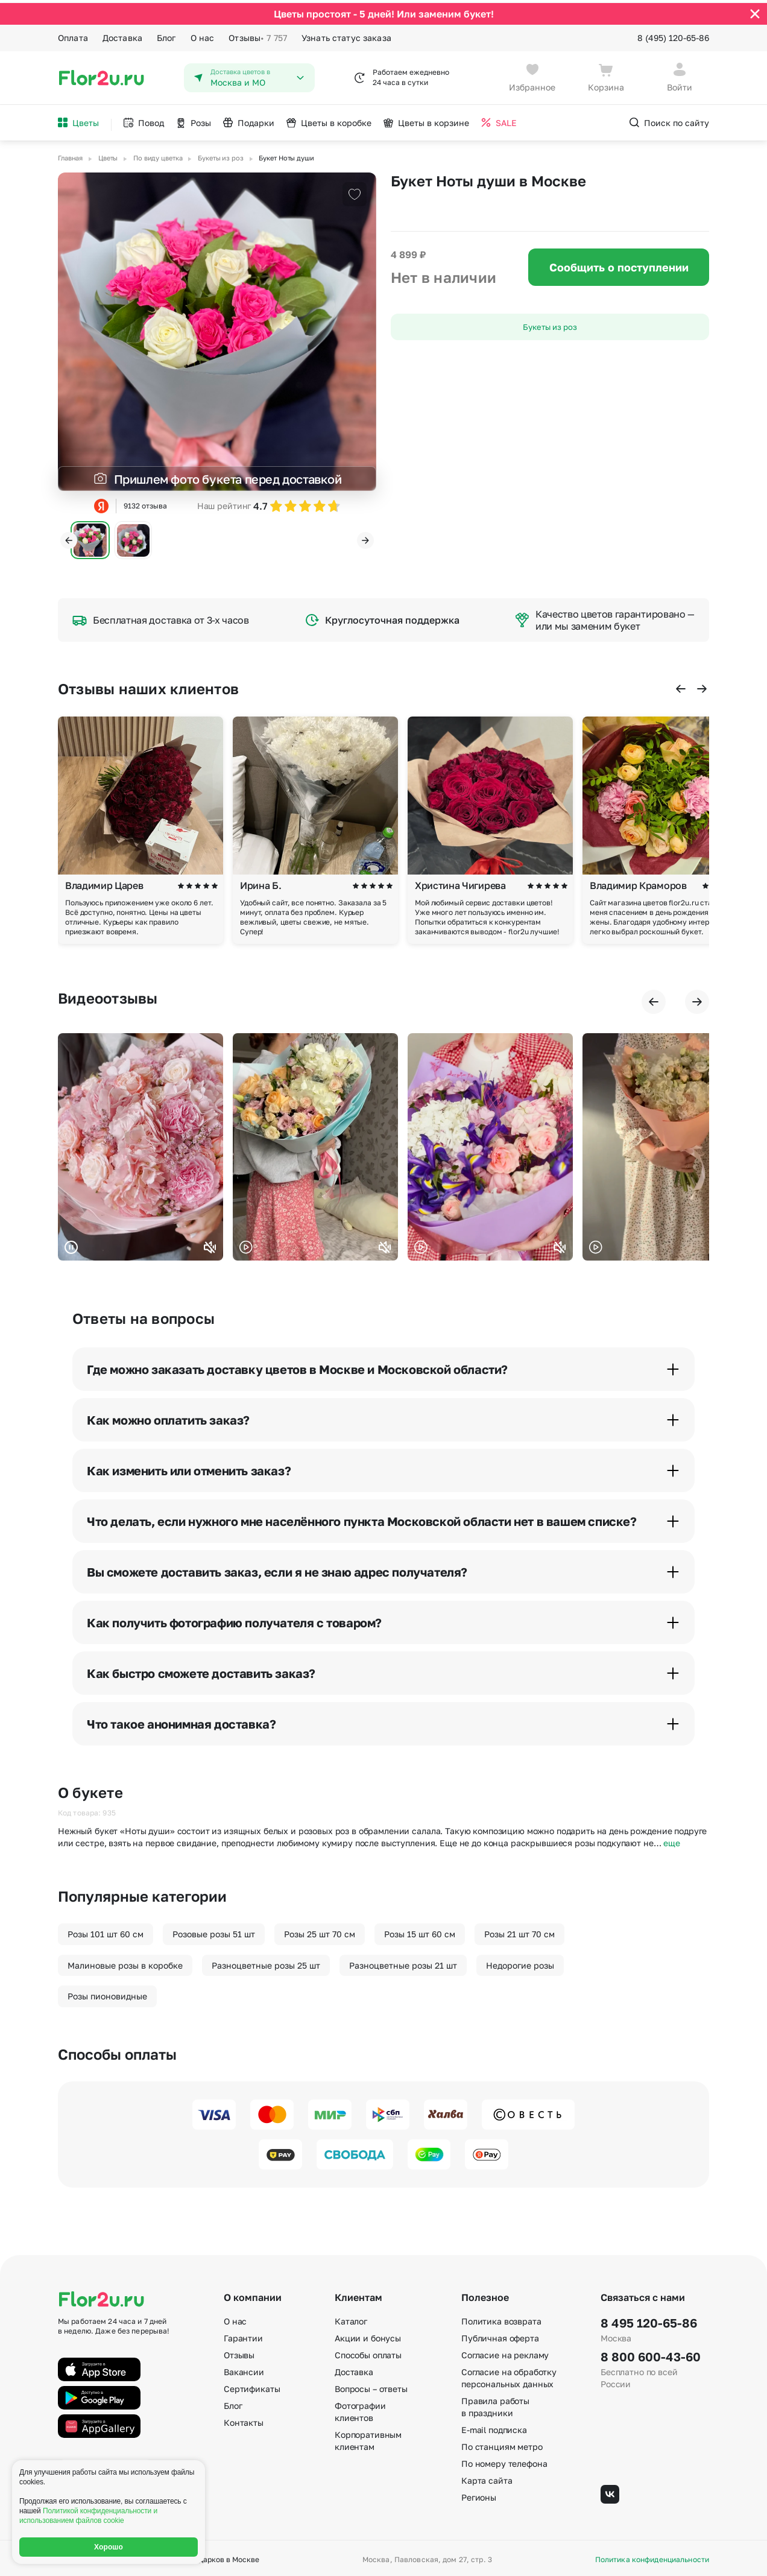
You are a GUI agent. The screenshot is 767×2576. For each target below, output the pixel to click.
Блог (166, 35)
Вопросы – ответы (371, 2386)
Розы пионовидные (107, 1993)
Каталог (351, 2318)
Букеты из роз (550, 324)
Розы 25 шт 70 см (319, 1931)
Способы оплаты (368, 2352)
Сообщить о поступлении (619, 264)
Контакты (244, 2419)
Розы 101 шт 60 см (106, 1931)
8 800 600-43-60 (651, 2353)
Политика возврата (501, 2318)
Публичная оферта (500, 2335)
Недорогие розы (520, 1962)
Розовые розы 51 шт (213, 1931)
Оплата (73, 35)
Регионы (478, 2494)
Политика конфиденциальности (652, 2556)
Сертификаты (252, 2386)
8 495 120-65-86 (649, 2319)
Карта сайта (486, 2477)
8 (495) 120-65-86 (673, 35)
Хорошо (108, 2547)
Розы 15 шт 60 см (419, 1931)
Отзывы (258, 35)
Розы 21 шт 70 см (519, 1931)
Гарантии (243, 2335)
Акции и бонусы (368, 2335)
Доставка (122, 35)
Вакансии (244, 2369)
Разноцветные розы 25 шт (266, 1962)
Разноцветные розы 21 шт (403, 1962)
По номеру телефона (504, 2460)
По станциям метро (502, 2443)
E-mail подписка (494, 2427)
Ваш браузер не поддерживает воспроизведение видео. (140, 1144)
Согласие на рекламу (505, 2352)
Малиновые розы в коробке (125, 1962)
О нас (203, 35)
